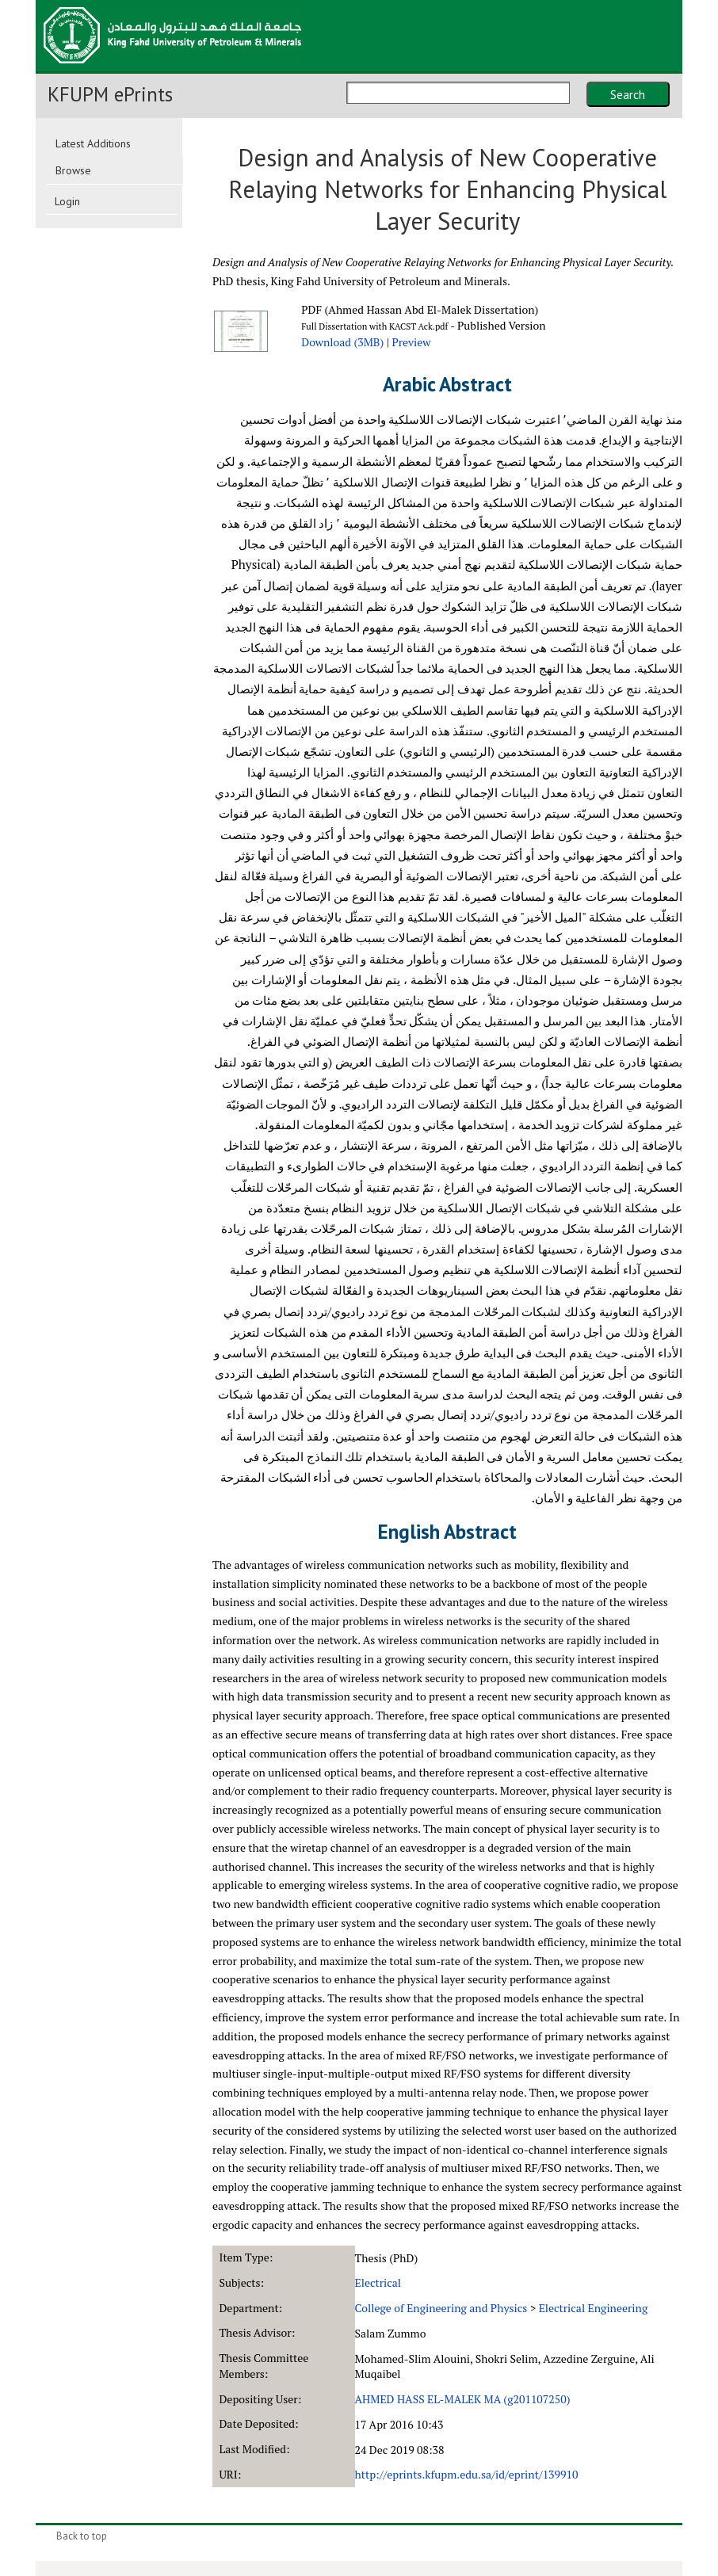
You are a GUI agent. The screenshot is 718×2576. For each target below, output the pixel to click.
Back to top (81, 2536)
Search (627, 94)
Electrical (378, 2282)
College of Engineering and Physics (441, 2307)
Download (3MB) (342, 341)
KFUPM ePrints (110, 94)
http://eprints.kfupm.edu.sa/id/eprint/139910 (467, 2474)
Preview (410, 341)
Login (67, 201)
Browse (73, 170)
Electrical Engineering (593, 2307)
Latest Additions (93, 143)
